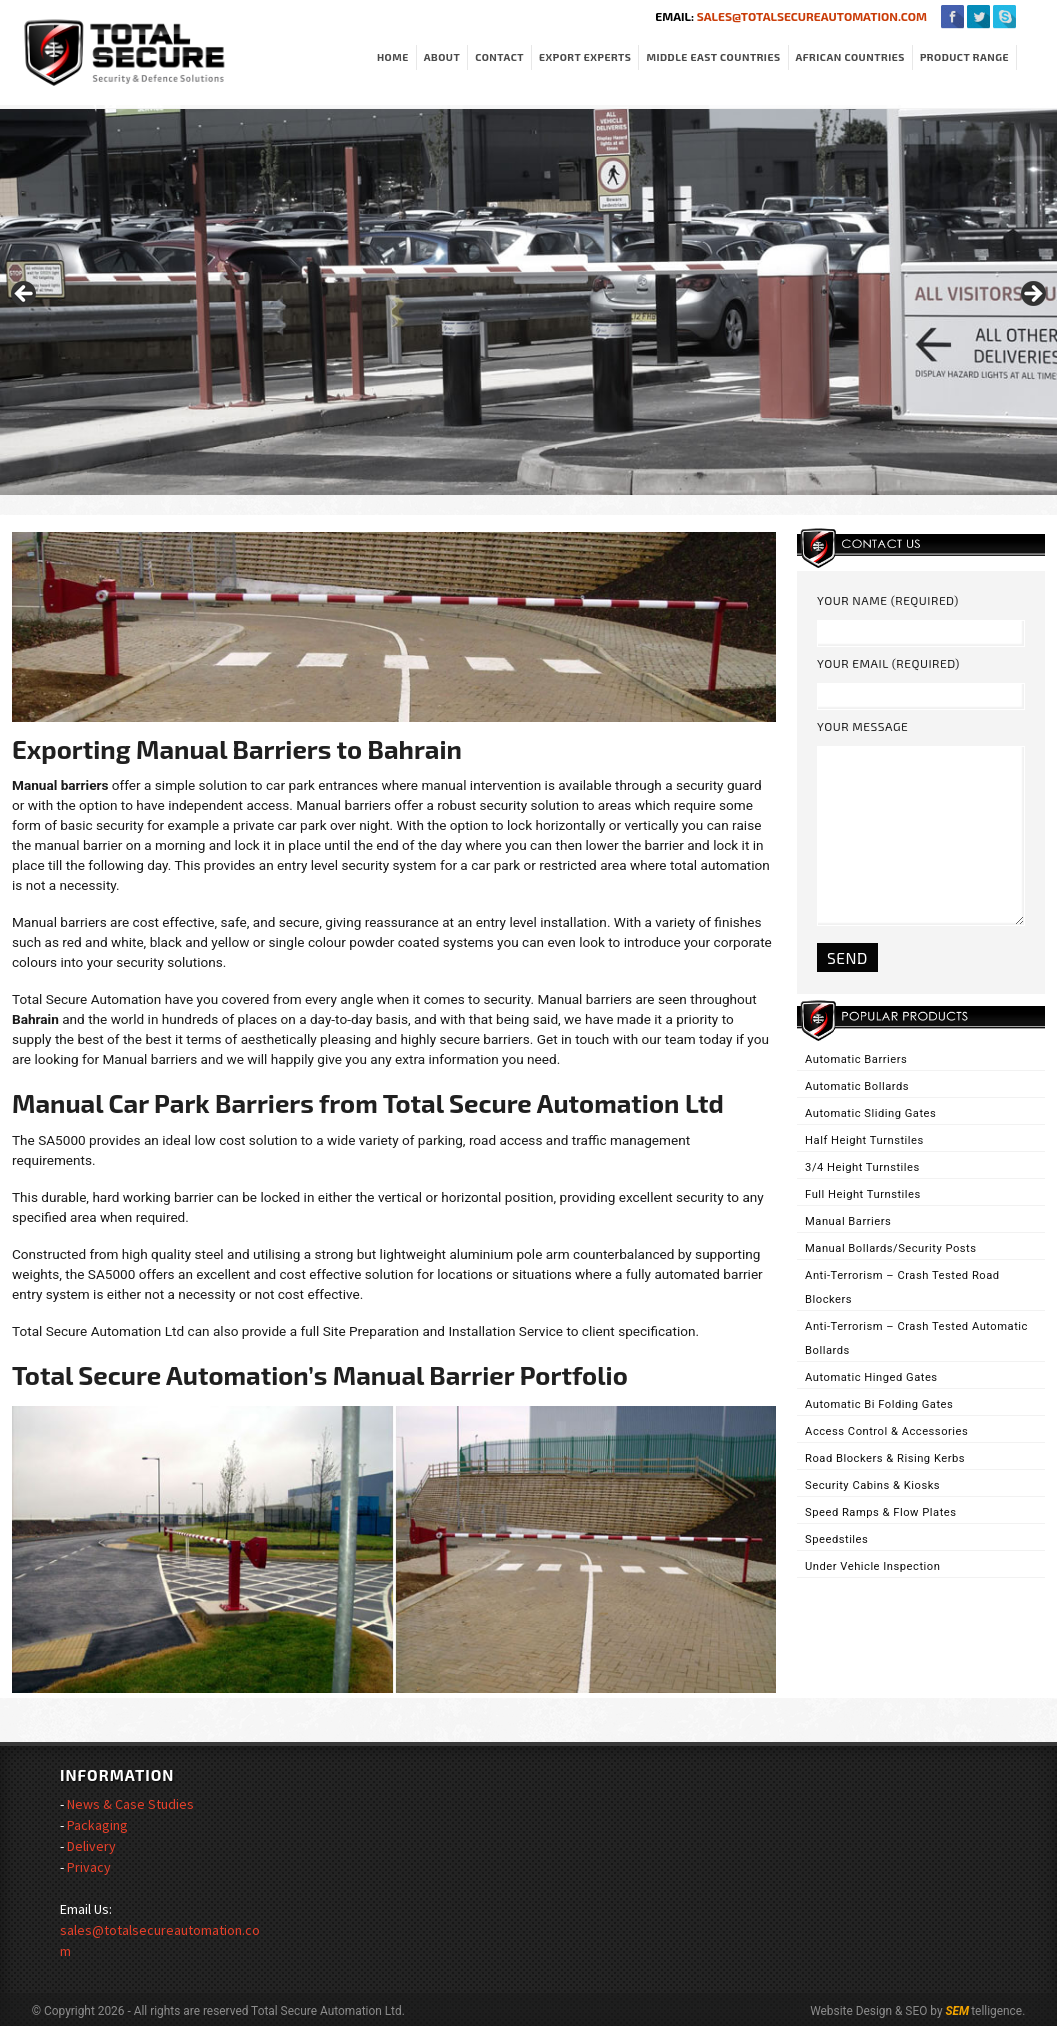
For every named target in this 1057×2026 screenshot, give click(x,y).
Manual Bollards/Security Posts (890, 1248)
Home (393, 57)
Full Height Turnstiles (863, 1194)
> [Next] (1032, 295)
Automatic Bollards (857, 1086)
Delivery (91, 1846)
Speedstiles (836, 1539)
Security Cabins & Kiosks (872, 1485)
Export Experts (585, 57)
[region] (528, 300)
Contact (499, 57)
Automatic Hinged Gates (871, 1377)
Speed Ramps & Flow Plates (880, 1512)
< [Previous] (25, 295)
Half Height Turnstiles (864, 1140)
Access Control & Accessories (886, 1431)
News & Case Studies (130, 1804)
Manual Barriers (848, 1221)
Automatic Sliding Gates (870, 1113)
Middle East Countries (713, 57)
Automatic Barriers (856, 1059)
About (442, 57)
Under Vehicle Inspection (872, 1566)
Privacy (89, 1867)
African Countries (850, 57)
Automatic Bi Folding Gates (879, 1404)
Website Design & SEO (868, 2011)
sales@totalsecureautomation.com (810, 16)
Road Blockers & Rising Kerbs (885, 1458)
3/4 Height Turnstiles (862, 1167)
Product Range (964, 57)
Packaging (97, 1825)
